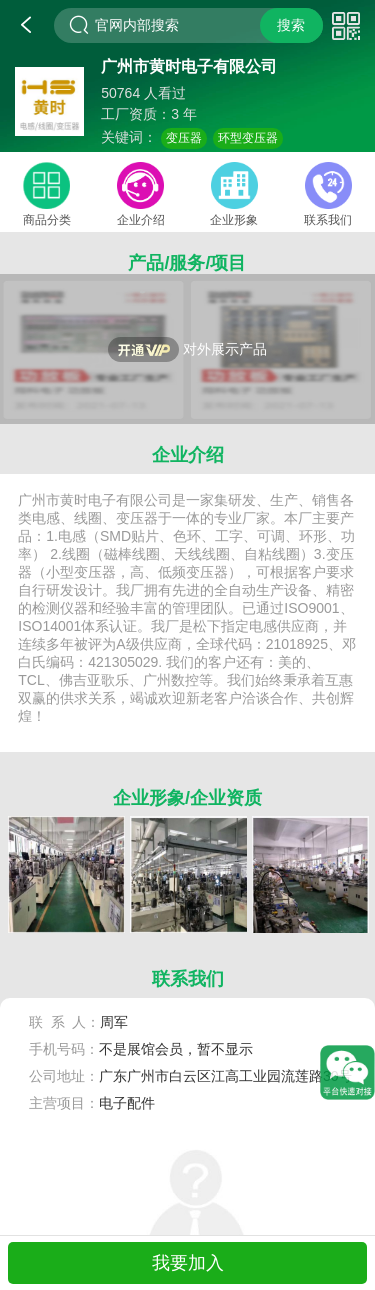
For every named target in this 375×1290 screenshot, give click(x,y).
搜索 (291, 25)
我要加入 (188, 1263)
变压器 (184, 138)
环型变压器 (248, 138)
